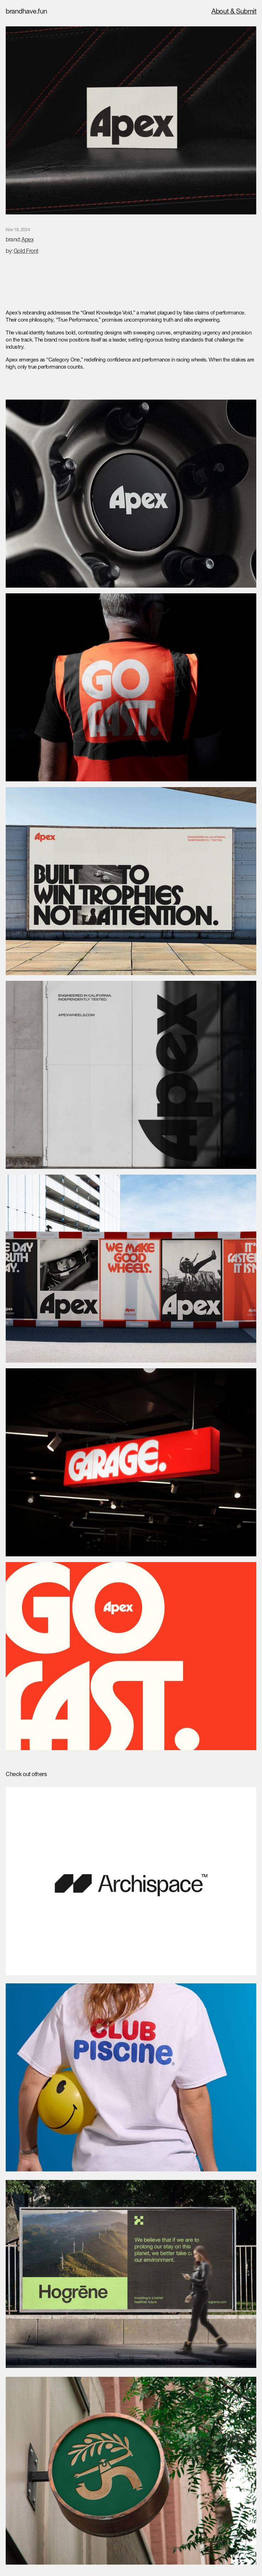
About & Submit (233, 12)
